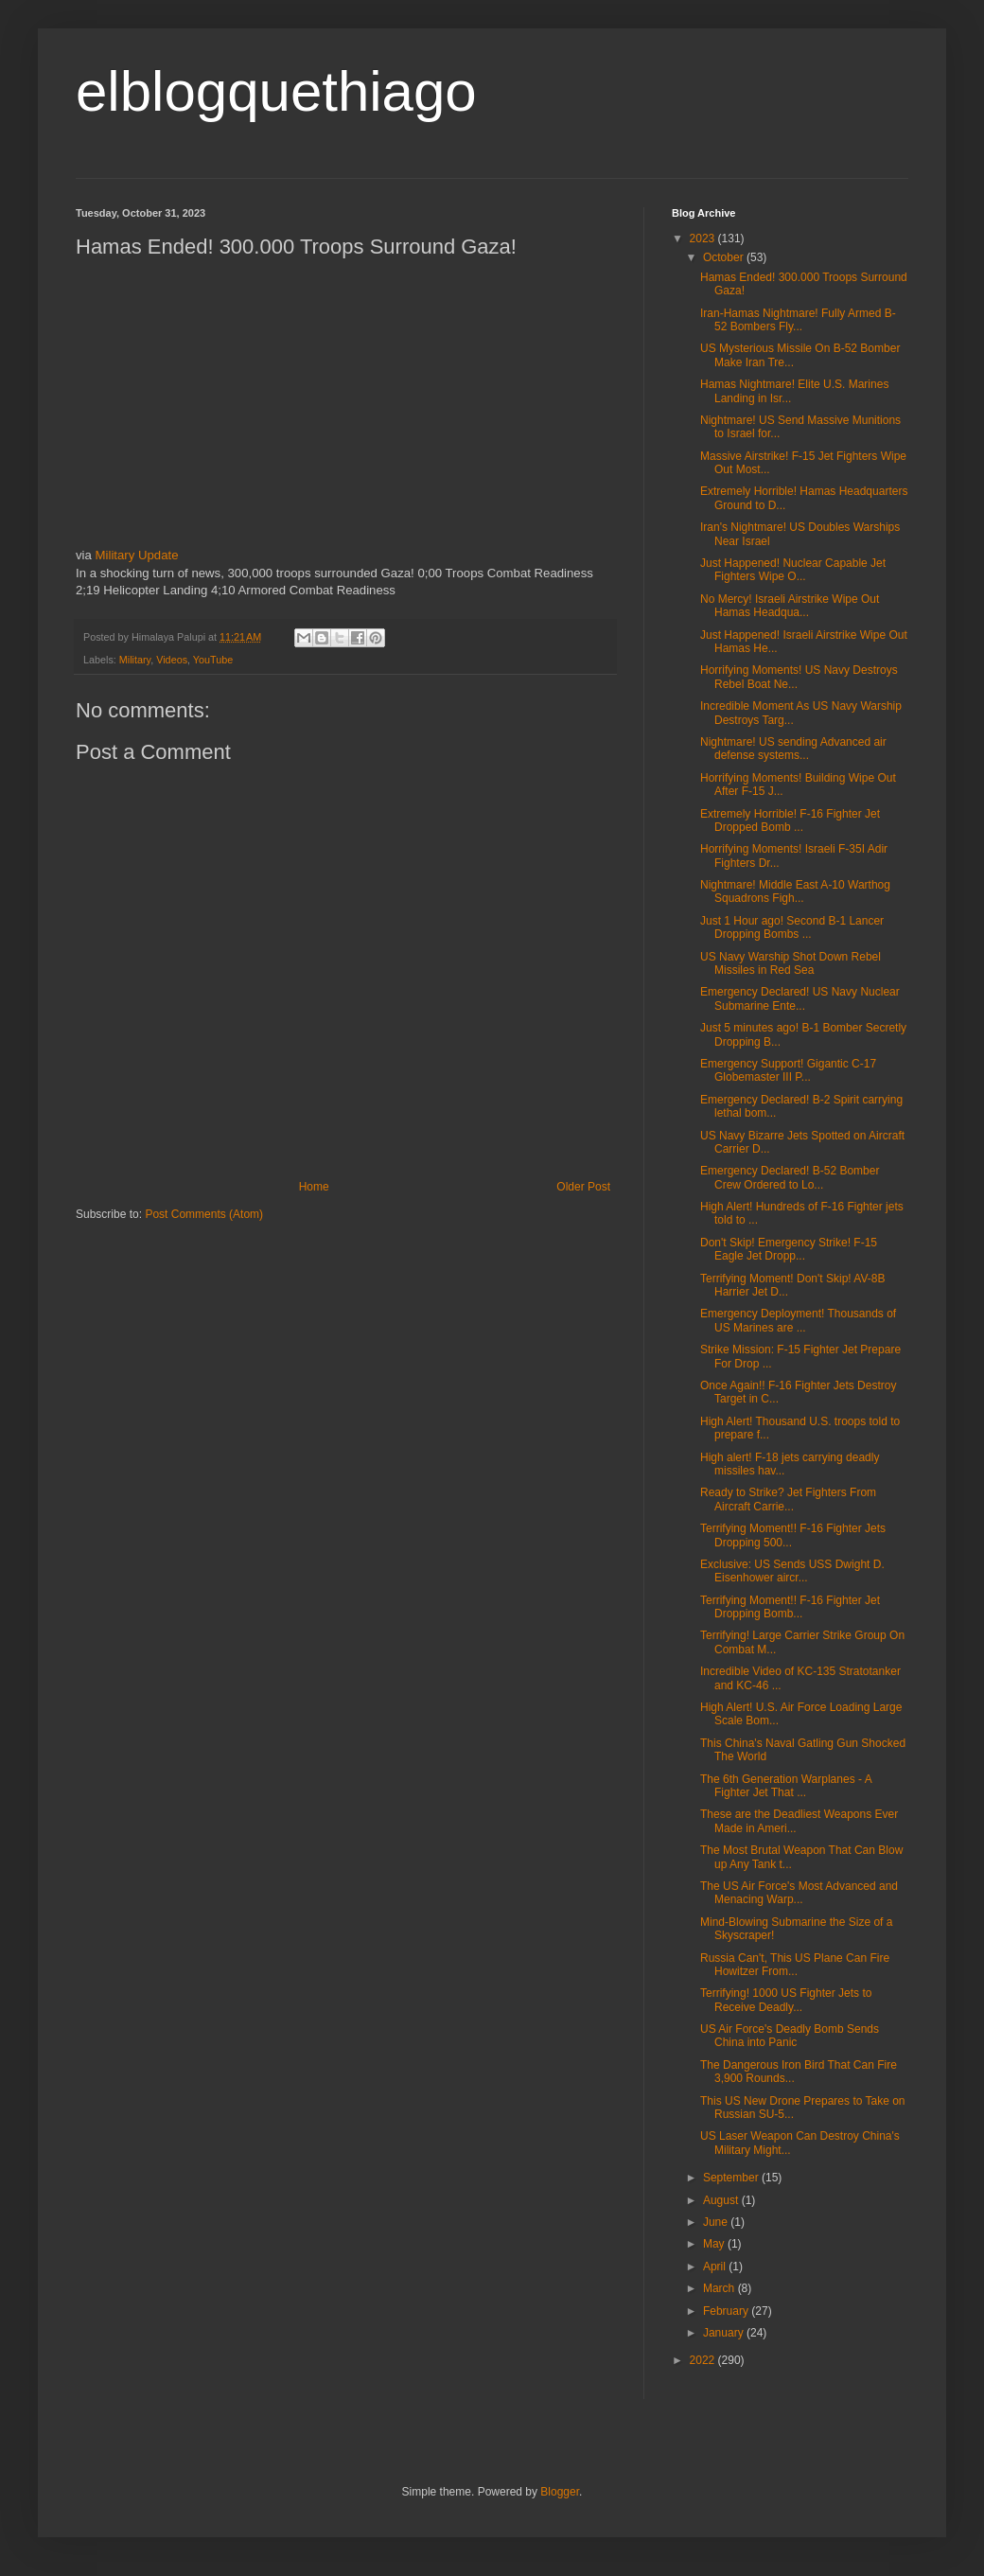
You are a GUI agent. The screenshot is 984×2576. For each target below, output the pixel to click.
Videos (171, 659)
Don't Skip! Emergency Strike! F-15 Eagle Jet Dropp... (788, 1249)
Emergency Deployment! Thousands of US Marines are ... (798, 1320)
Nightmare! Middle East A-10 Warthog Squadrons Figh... (795, 891)
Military (134, 659)
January (725, 2332)
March (720, 2288)
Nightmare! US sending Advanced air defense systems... (793, 748)
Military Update (137, 555)
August (722, 2200)
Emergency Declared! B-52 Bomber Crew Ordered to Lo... (789, 1177)
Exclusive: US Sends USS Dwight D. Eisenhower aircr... (792, 1571)
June (716, 2222)
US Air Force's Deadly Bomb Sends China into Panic (789, 2035)
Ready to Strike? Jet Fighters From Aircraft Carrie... (788, 1499)
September (732, 2177)
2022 (704, 2360)
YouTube (213, 659)
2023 (704, 238)
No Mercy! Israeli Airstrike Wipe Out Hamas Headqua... (789, 605)
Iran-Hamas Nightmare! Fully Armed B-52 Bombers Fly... (798, 320)
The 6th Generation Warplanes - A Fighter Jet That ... (785, 1786)
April (716, 2266)
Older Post (583, 1186)
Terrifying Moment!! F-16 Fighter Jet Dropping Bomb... (790, 1607)
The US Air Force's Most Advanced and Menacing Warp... (799, 1892)
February (727, 2311)
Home (314, 1186)
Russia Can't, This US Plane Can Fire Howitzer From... (794, 1964)
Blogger (559, 2491)
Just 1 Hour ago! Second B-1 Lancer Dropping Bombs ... (792, 927)
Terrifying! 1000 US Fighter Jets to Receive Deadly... (785, 1999)
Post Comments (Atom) (204, 1214)
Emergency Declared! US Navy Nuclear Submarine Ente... (800, 998)
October (725, 257)
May (715, 2243)
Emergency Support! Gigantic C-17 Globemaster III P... (788, 1070)
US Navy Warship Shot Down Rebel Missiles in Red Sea (790, 963)
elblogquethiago (276, 91)
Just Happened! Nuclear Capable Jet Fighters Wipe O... (793, 569)
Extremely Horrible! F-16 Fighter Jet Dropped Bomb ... (790, 820)
